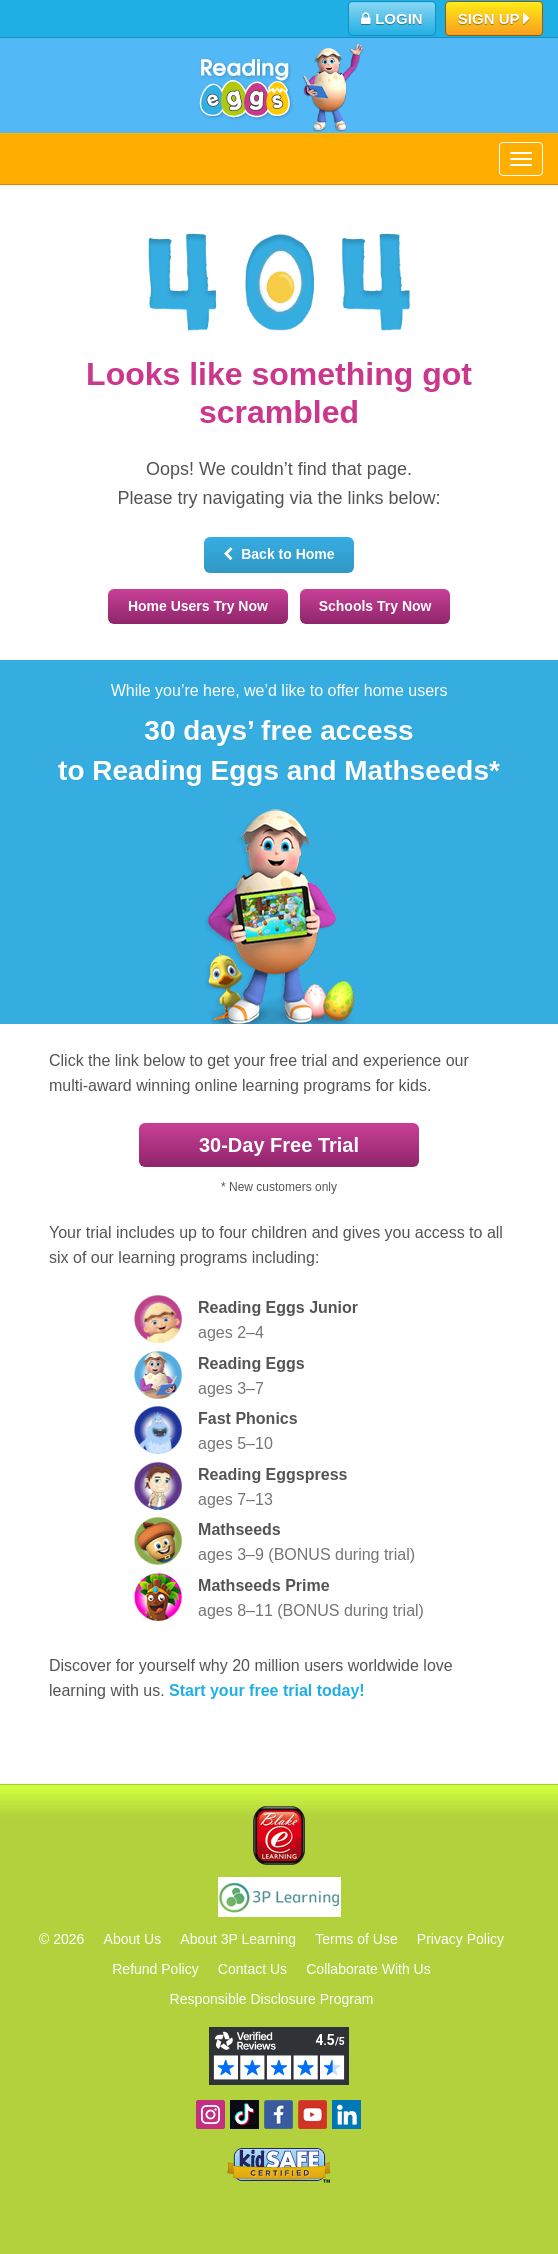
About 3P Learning (238, 1939)
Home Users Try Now (198, 606)
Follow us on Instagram (210, 2114)
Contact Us (252, 1969)
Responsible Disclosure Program (272, 1999)
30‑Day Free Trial (279, 1145)
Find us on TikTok (244, 2114)
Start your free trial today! (267, 1690)
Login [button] (392, 18)
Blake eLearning (279, 1835)
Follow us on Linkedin (346, 2114)
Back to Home (278, 554)
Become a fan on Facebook (278, 2114)
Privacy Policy (460, 1939)
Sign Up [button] (494, 20)
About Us (133, 1939)
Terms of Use (356, 1939)
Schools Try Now (375, 606)
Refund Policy (155, 1969)
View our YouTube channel (312, 2114)
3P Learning (279, 1897)
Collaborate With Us (368, 1969)
